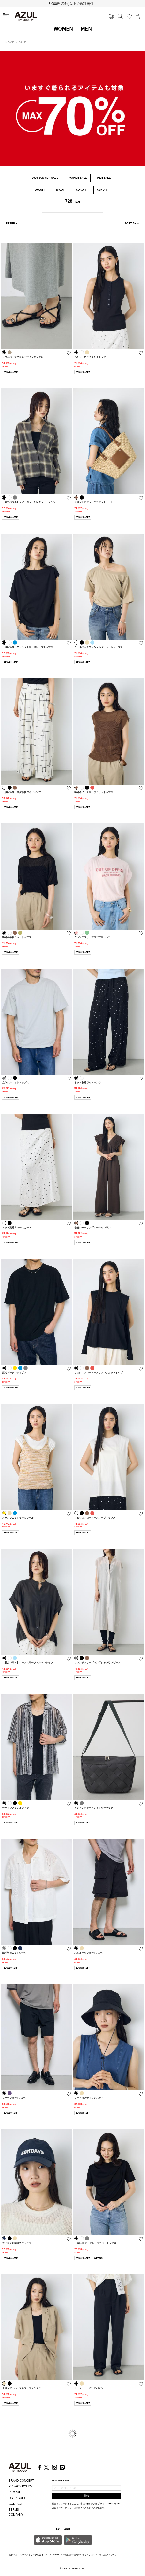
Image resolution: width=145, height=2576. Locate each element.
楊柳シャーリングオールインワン (92, 1227)
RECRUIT (15, 2492)
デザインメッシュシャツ (15, 1807)
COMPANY (16, 2514)
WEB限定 (98, 2258)
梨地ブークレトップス (14, 1372)
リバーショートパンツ (14, 2098)
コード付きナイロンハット (88, 2098)
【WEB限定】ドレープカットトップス (95, 2243)
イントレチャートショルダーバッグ (93, 1807)
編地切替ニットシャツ (14, 1952)
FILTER (12, 223)
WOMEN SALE (78, 177)
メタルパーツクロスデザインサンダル (22, 357)
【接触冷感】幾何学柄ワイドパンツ (21, 792)
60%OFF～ (104, 189)
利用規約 (91, 2503)
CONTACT (16, 2504)
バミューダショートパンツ (88, 1952)
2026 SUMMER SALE (45, 177)
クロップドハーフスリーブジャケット (22, 2388)
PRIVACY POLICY (21, 2486)
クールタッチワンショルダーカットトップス (98, 647)
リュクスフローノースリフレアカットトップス (99, 1372)
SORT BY (131, 223)
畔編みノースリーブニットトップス (93, 792)
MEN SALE (104, 177)
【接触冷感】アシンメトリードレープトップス (27, 647)
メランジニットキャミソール (18, 1517)
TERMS (14, 2509)
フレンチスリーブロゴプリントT (92, 937)
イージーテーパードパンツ (88, 2388)
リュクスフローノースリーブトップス (94, 1517)
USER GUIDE (18, 2498)
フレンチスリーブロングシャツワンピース (97, 1662)
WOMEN (63, 29)
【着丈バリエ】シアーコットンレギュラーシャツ (28, 502)
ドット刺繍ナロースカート (16, 1227)
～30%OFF (38, 189)
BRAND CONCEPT (21, 2480)
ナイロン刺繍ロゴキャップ (16, 2243)
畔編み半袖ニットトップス (16, 937)
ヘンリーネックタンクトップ (90, 357)
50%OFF (81, 189)
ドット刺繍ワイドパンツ (87, 1082)
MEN (86, 29)
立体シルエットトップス (15, 1082)
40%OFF (60, 189)
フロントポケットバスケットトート (93, 502)
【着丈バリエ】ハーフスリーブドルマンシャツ (27, 1662)
